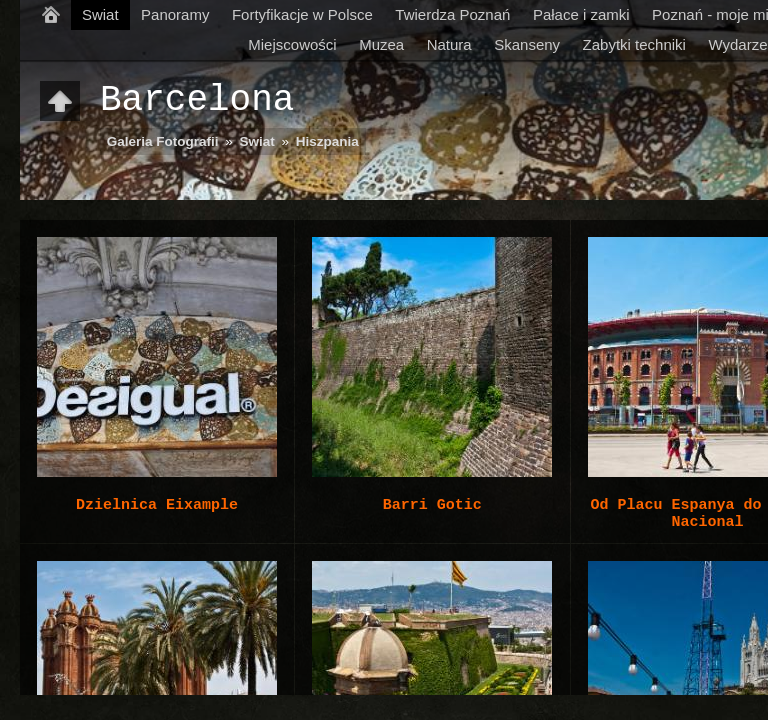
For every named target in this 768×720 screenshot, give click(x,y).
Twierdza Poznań (452, 14)
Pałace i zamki (581, 14)
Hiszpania (327, 141)
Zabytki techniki (634, 44)
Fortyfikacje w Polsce (302, 14)
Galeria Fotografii (163, 141)
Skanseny (527, 44)
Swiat (100, 14)
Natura (449, 44)
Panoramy (175, 14)
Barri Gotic (432, 505)
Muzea (381, 44)
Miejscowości (292, 44)
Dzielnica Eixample (157, 505)
